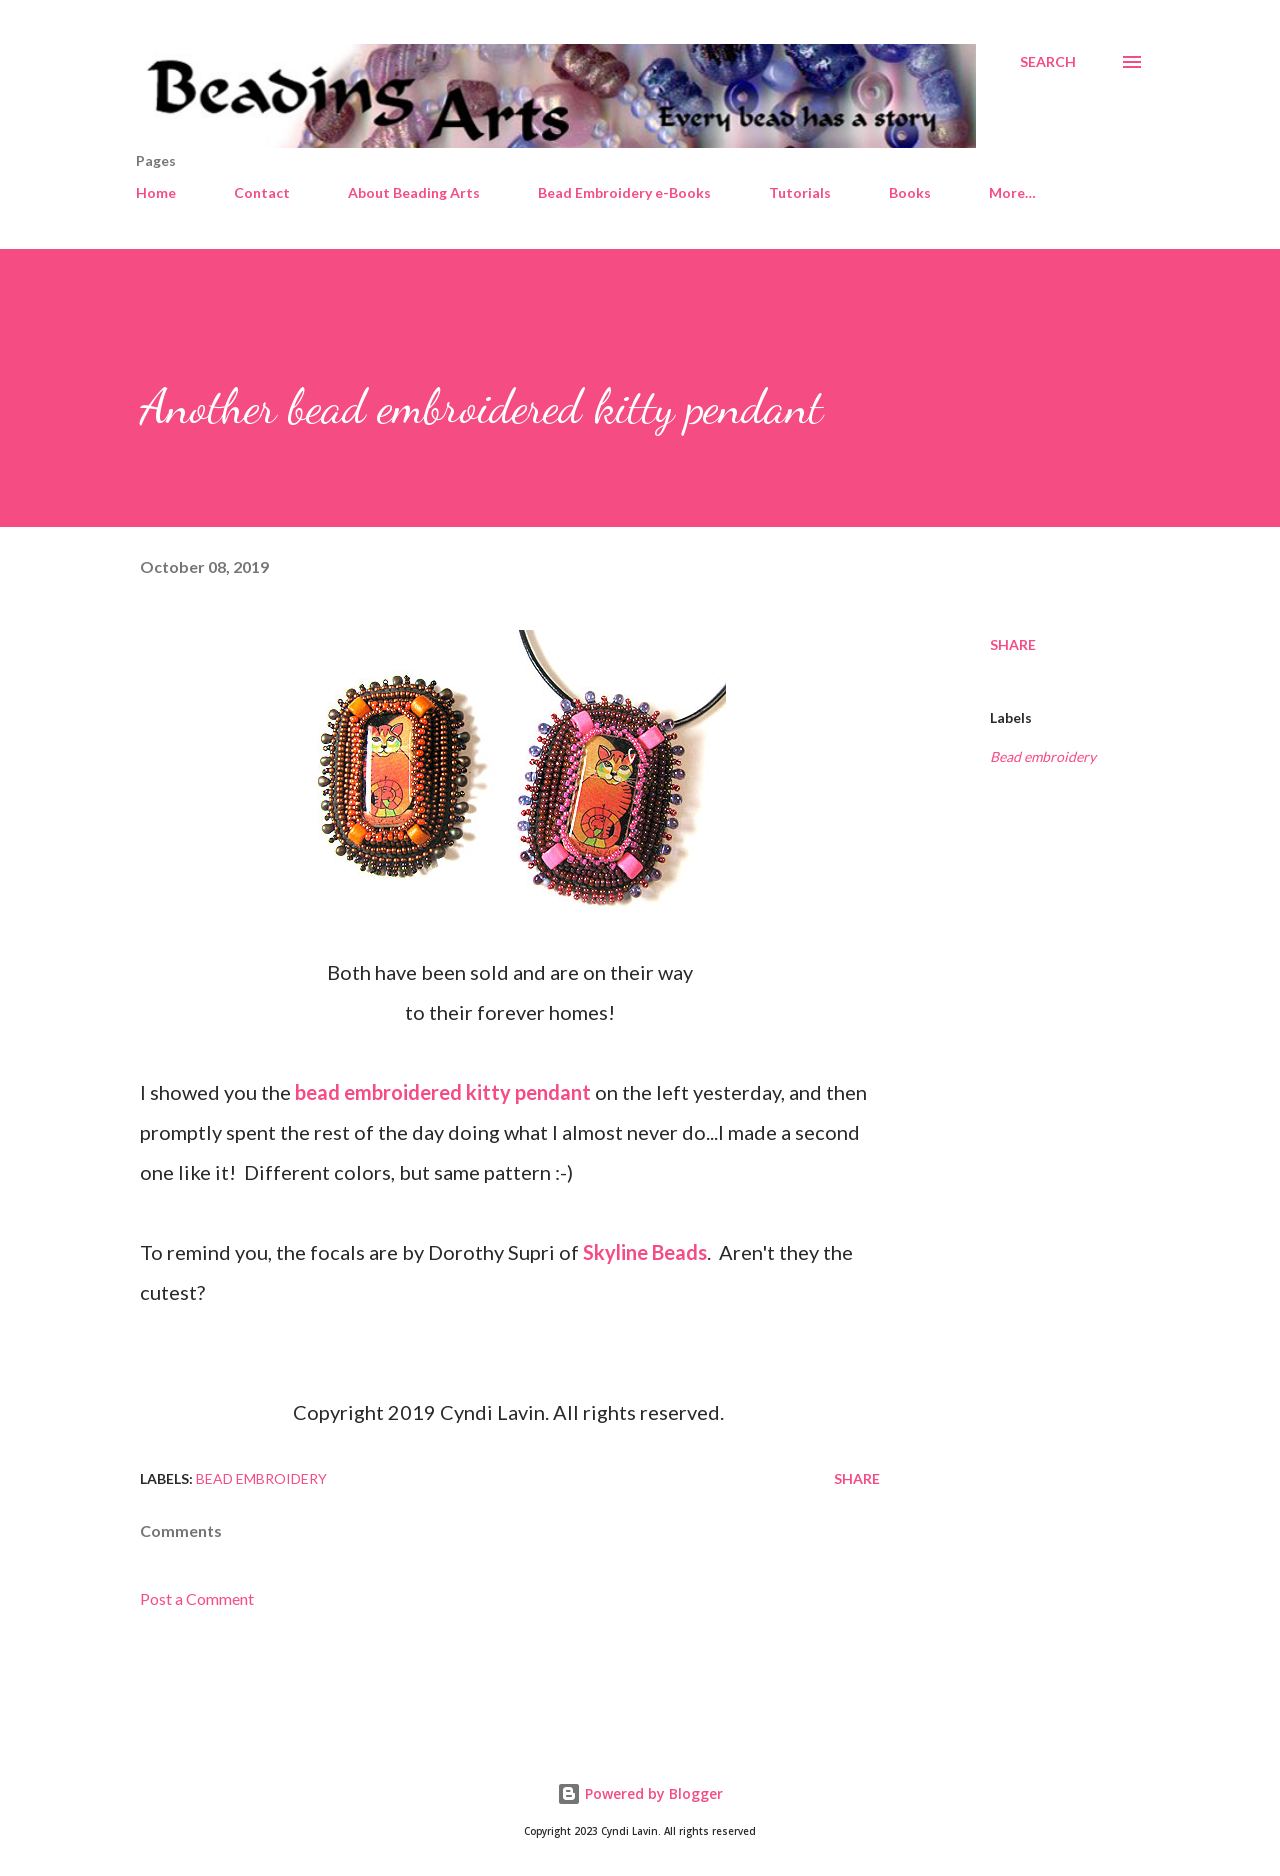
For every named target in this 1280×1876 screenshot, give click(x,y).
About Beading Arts (414, 192)
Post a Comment (197, 1598)
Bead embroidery (1043, 756)
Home (156, 192)
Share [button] (1013, 644)
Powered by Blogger (640, 1793)
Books (910, 192)
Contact (262, 192)
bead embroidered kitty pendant (443, 1092)
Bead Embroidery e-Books (624, 192)
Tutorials (800, 192)
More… (1012, 192)
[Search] (1048, 62)
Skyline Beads (645, 1252)
